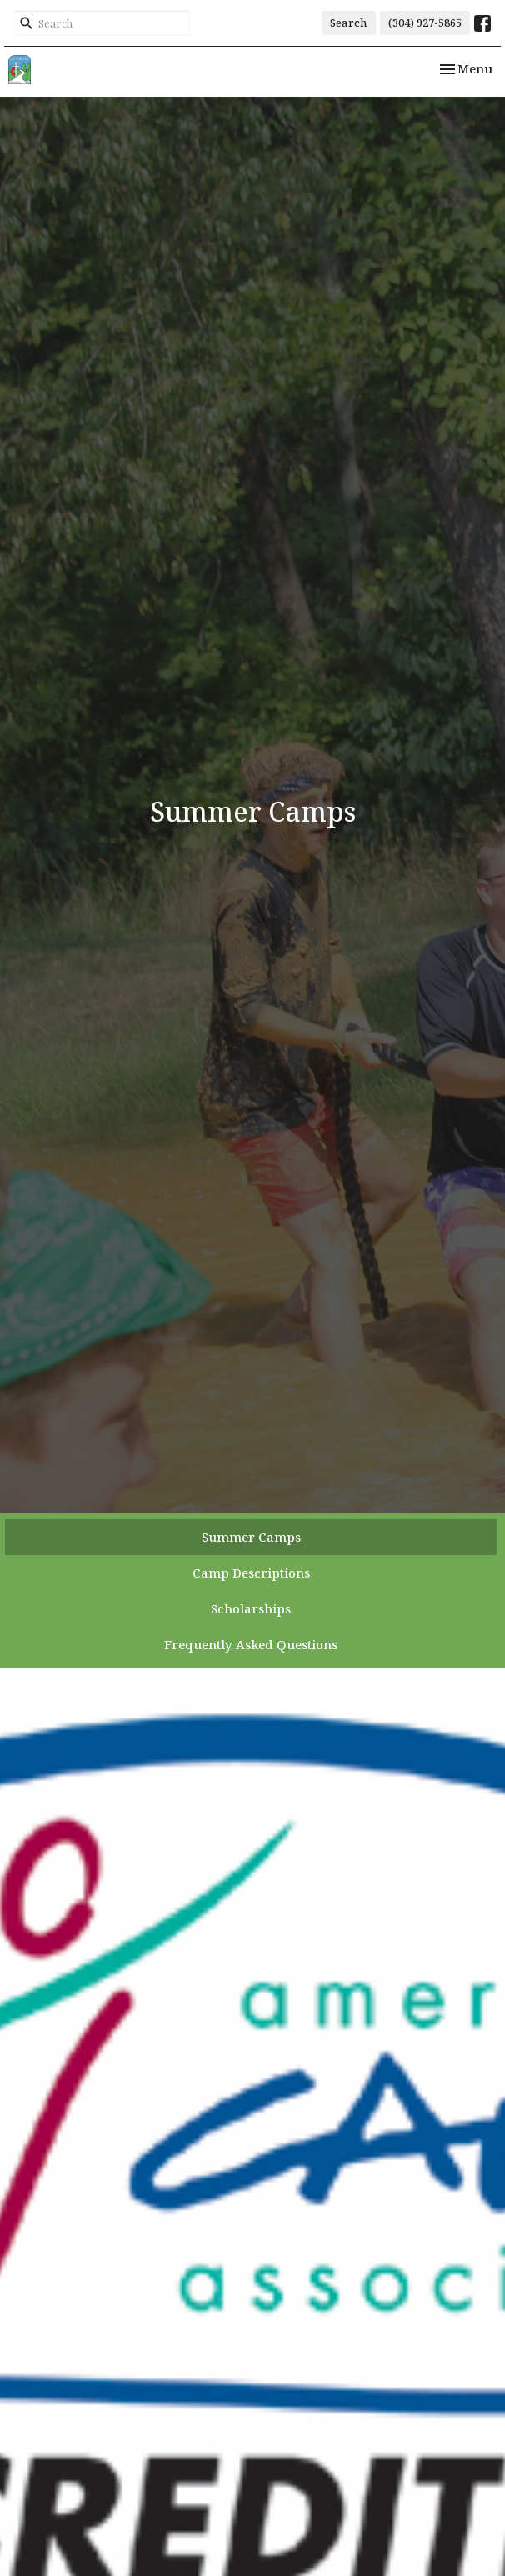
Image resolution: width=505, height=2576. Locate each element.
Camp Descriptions (251, 1572)
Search (349, 22)
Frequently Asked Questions (251, 1644)
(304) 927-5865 (425, 22)
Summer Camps (251, 1536)
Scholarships (251, 1608)
